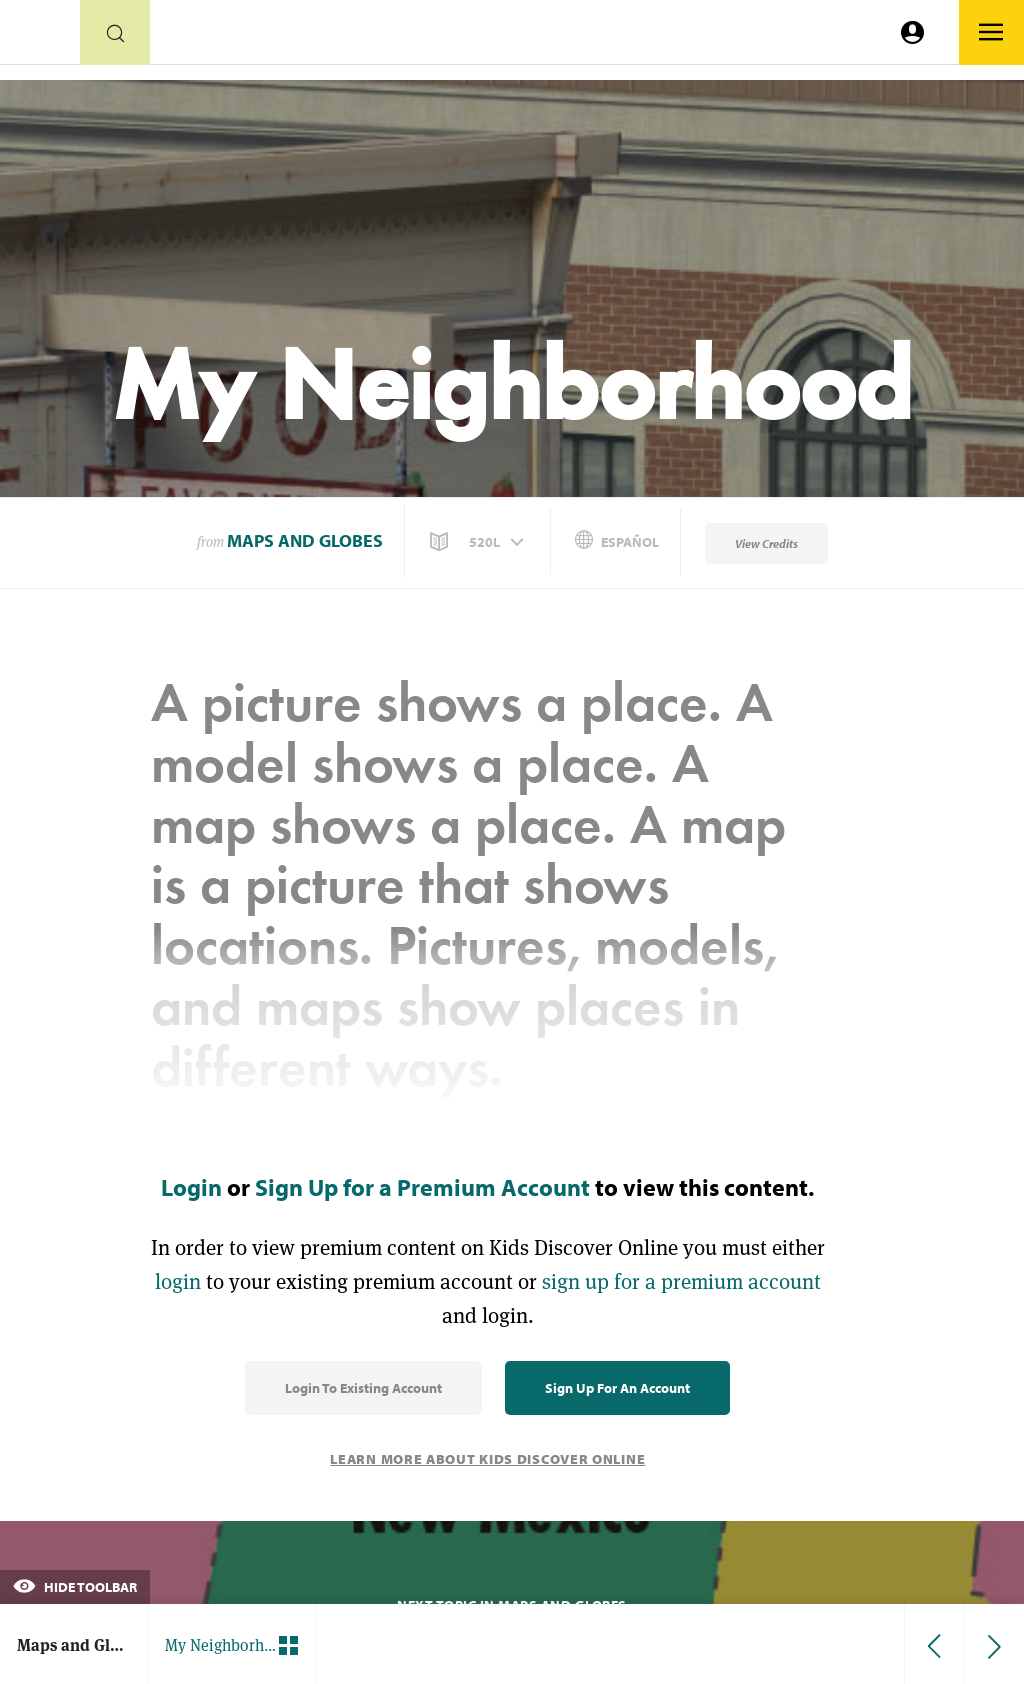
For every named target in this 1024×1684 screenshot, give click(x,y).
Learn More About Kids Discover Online (487, 1459)
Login (191, 1187)
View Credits (766, 543)
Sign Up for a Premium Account (422, 1187)
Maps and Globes (305, 540)
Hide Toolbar (75, 1587)
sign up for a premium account (681, 1281)
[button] (479, 542)
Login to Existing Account (363, 1388)
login (178, 1281)
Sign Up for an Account (617, 1388)
